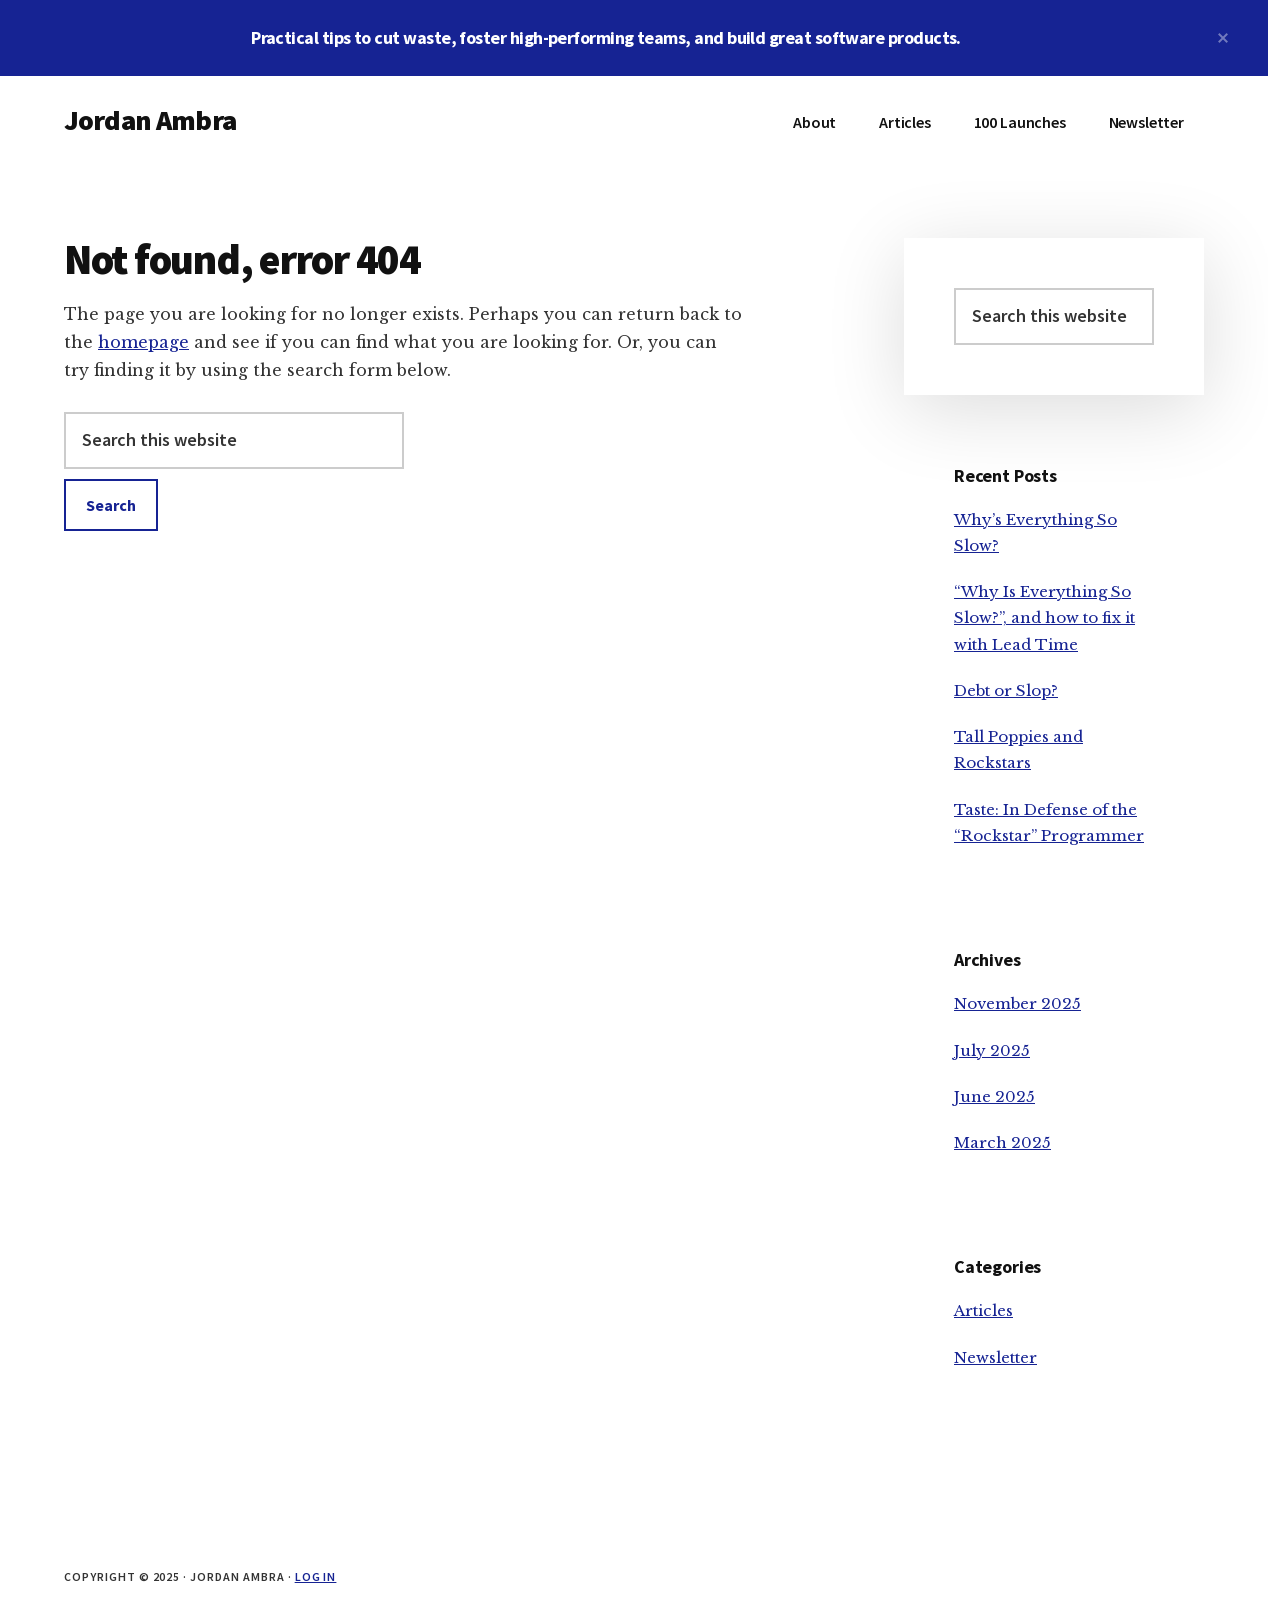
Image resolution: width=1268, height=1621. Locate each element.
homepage (143, 342)
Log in (316, 1576)
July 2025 (992, 1050)
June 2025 (994, 1096)
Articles (983, 1310)
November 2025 (1017, 1003)
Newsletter (995, 1357)
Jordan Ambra (150, 120)
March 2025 (1002, 1142)
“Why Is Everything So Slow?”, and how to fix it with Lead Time (1044, 618)
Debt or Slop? (1006, 690)
